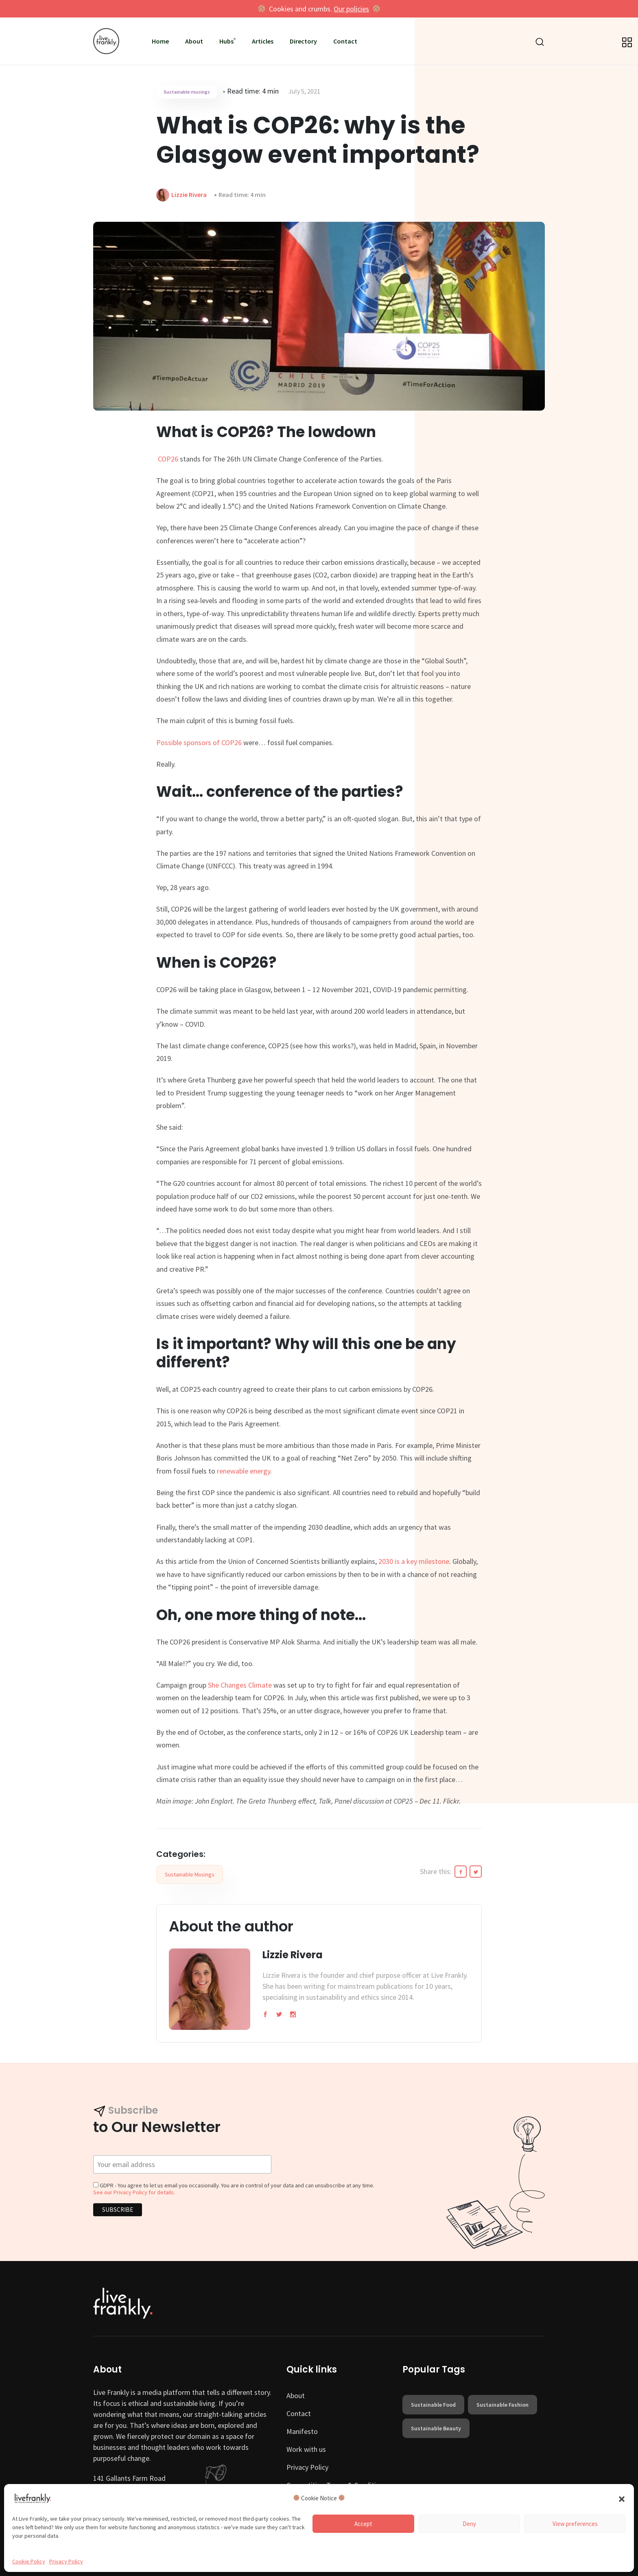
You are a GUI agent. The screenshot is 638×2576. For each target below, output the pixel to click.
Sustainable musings (187, 92)
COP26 (168, 459)
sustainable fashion (502, 2404)
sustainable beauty (436, 2428)
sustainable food (433, 2404)
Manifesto (302, 2431)
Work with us (306, 2449)
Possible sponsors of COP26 (199, 742)
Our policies (351, 8)
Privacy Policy (66, 2561)
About (194, 41)
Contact (345, 41)
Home (160, 41)
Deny (469, 2524)
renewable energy (243, 1471)
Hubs (226, 41)
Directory (303, 41)
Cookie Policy (28, 2561)
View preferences (575, 2524)
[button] (622, 2498)
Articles (262, 41)
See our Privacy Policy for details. (134, 2192)
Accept (363, 2524)
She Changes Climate (240, 1685)
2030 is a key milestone (413, 1561)
